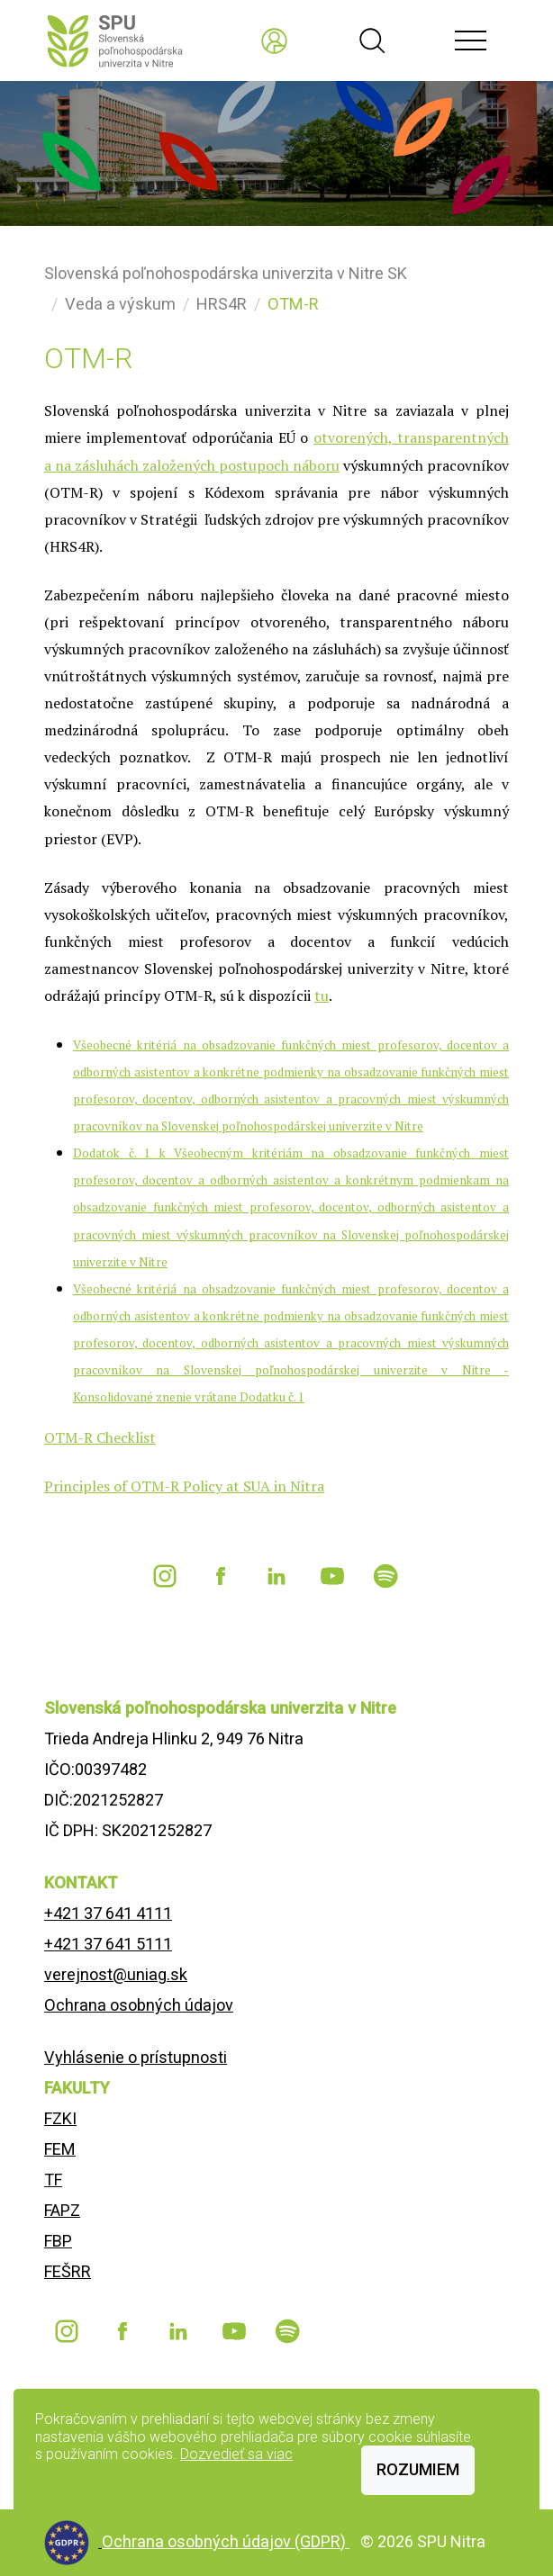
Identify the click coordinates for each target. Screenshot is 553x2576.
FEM (60, 2148)
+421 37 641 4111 (108, 1913)
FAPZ (62, 2210)
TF (53, 2179)
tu (321, 995)
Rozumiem (417, 2469)
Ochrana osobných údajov (138, 2004)
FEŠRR (67, 2271)
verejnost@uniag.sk (115, 1974)
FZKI (60, 2118)
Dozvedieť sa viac (236, 2454)
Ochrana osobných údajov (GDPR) (225, 2541)
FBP (58, 2240)
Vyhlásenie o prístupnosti (135, 2057)
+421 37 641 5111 (108, 1943)
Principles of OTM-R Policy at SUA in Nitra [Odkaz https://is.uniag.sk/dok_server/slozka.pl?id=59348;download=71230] (184, 1486)
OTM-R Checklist (100, 1437)
